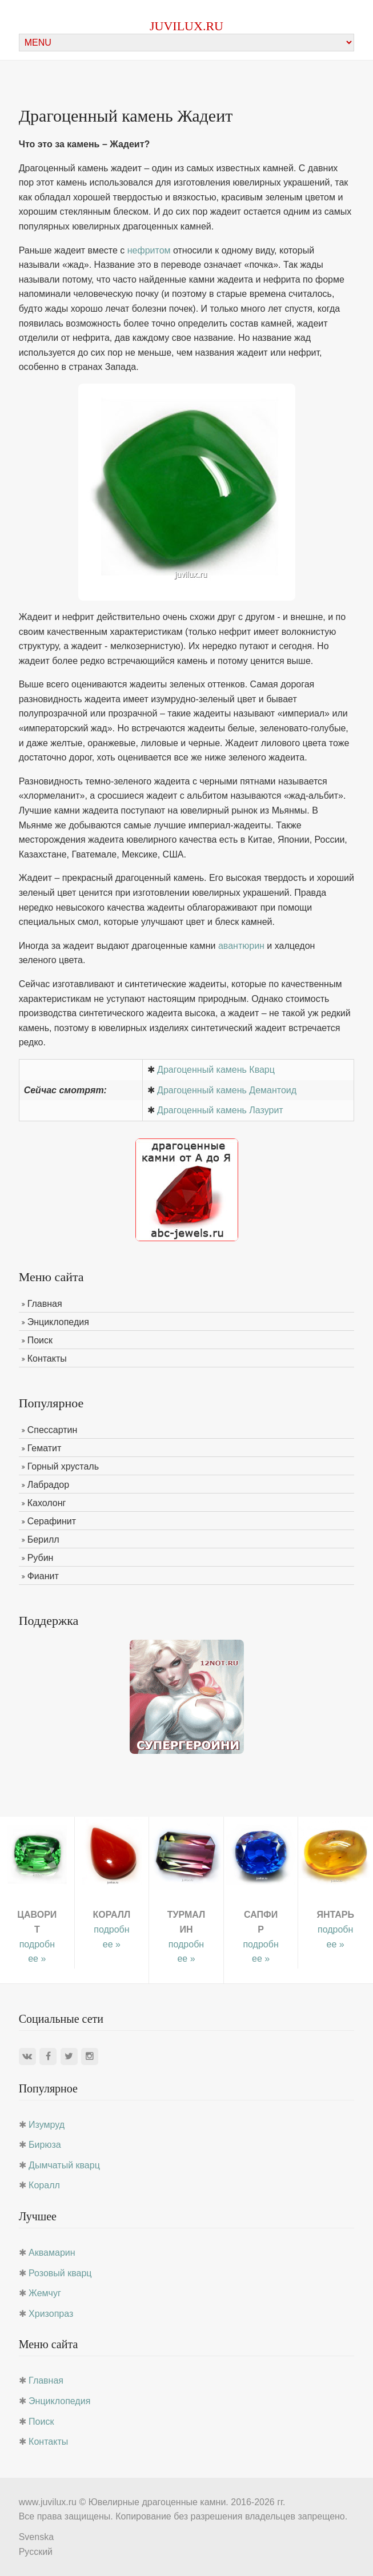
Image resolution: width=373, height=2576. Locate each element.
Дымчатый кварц (64, 2165)
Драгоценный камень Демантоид (226, 1090)
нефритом (149, 250)
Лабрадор (48, 1485)
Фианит (43, 1576)
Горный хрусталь (63, 1466)
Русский (36, 2552)
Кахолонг (46, 1503)
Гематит (44, 1448)
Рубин (40, 1558)
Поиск (40, 1340)
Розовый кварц (60, 2273)
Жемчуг (45, 2293)
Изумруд (47, 2125)
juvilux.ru (186, 26)
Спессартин (52, 1430)
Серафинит (51, 1521)
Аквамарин (52, 2252)
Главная (44, 1304)
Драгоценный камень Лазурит (220, 1110)
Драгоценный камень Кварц (216, 1069)
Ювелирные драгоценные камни (157, 2502)
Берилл (43, 1539)
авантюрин (241, 946)
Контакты (47, 1358)
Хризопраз (51, 2314)
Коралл (44, 2185)
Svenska (36, 2537)
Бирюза (45, 2145)
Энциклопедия (58, 1322)
